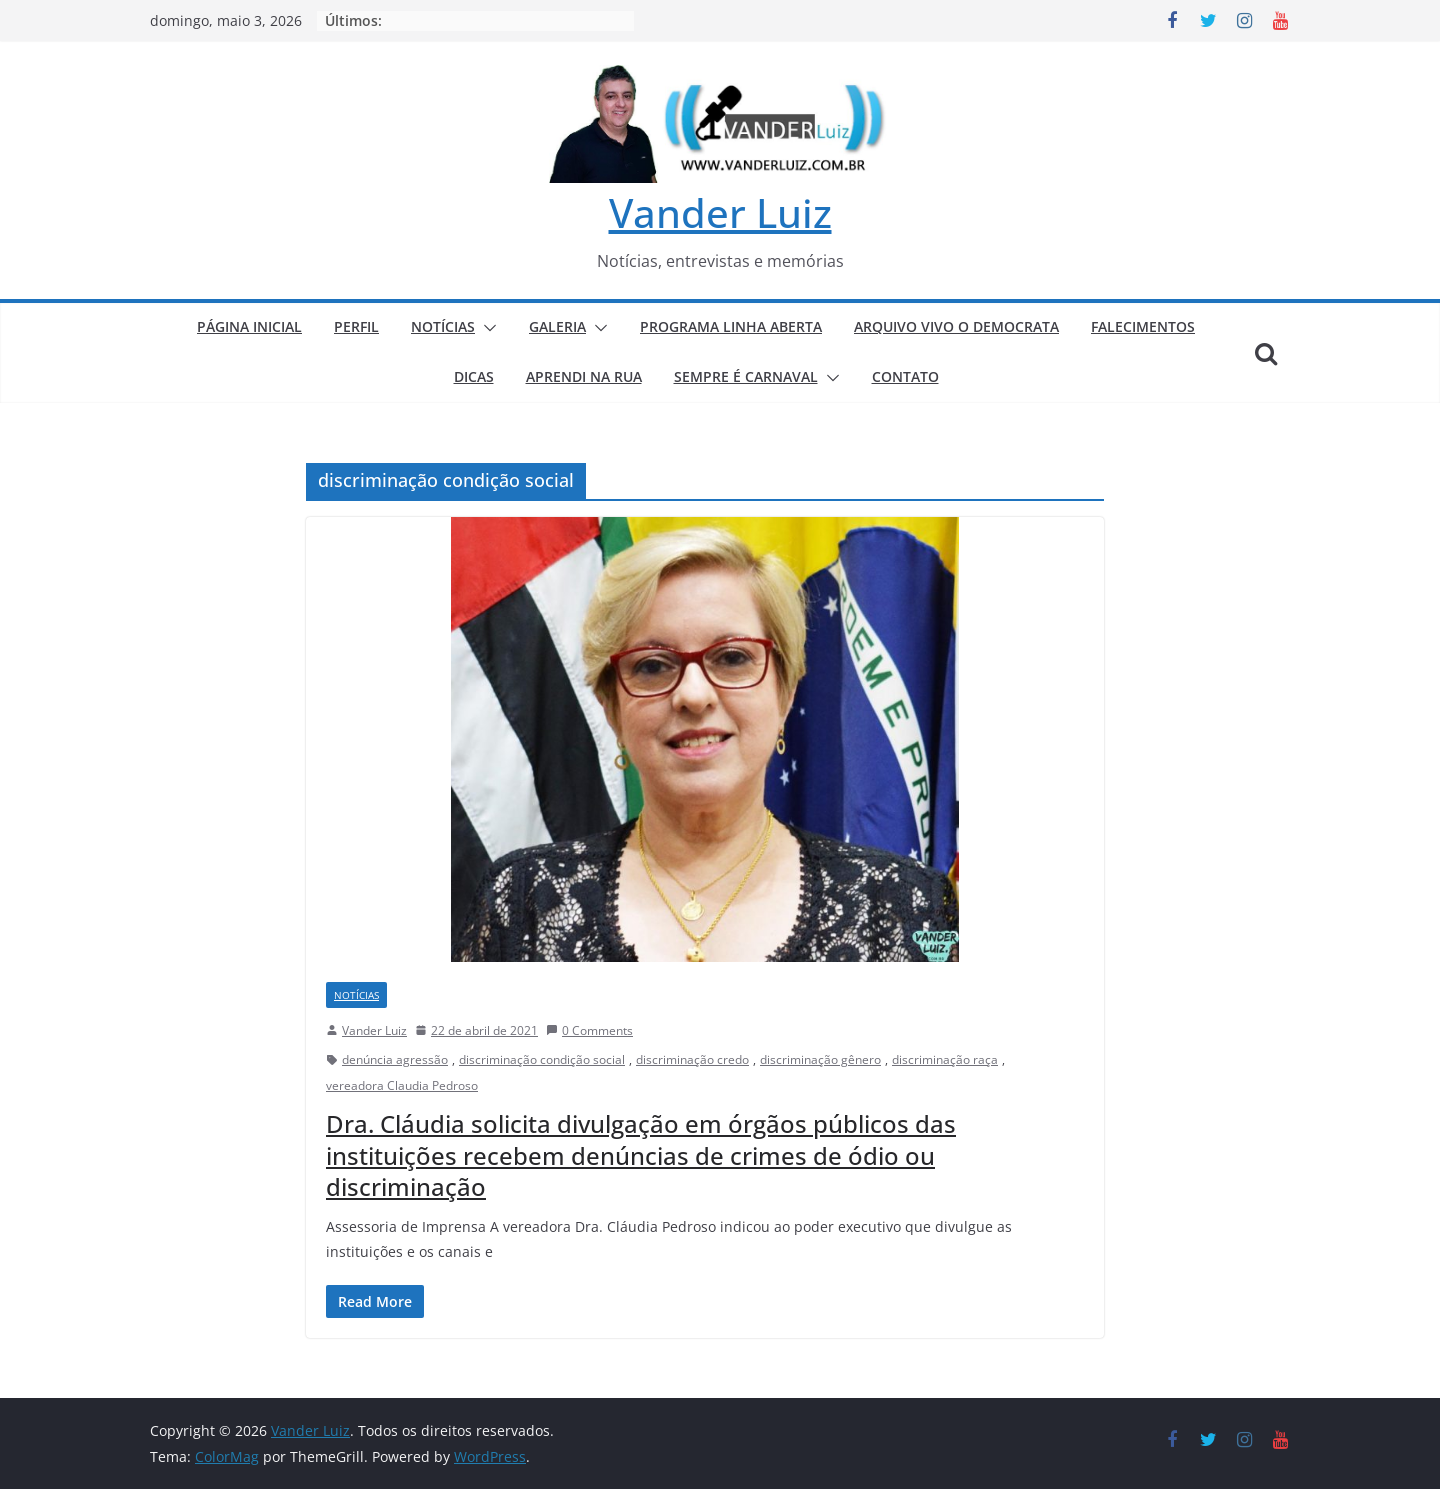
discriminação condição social (542, 1059)
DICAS (474, 376)
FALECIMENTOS (1143, 326)
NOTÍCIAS (443, 326)
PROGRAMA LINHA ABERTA (731, 326)
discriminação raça (945, 1059)
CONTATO (905, 376)
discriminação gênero (820, 1059)
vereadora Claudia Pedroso (402, 1085)
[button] (486, 328)
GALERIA (557, 326)
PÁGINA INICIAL (249, 326)
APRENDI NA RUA (584, 376)
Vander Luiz (720, 212)
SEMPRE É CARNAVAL (746, 376)
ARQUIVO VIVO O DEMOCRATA (956, 326)
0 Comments (589, 1030)
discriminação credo (692, 1059)
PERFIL (356, 326)
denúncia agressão (395, 1059)
